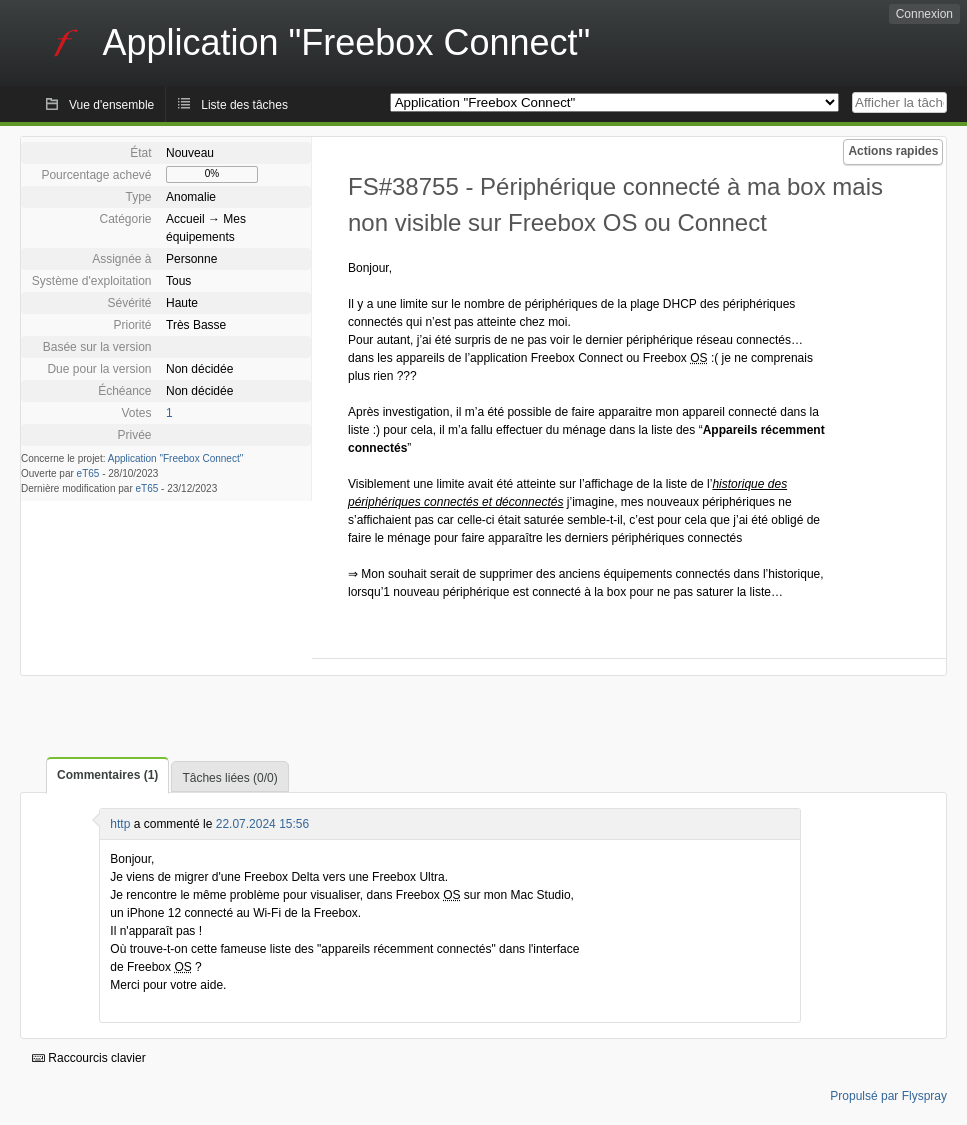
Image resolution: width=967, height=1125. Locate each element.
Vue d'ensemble (111, 105)
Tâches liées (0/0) (229, 778)
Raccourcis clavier (89, 1058)
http (120, 824)
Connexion (924, 14)
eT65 (88, 473)
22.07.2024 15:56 (262, 824)
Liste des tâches (244, 105)
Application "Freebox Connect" (176, 458)
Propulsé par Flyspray (888, 1096)
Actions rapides (893, 151)
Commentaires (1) (107, 775)
